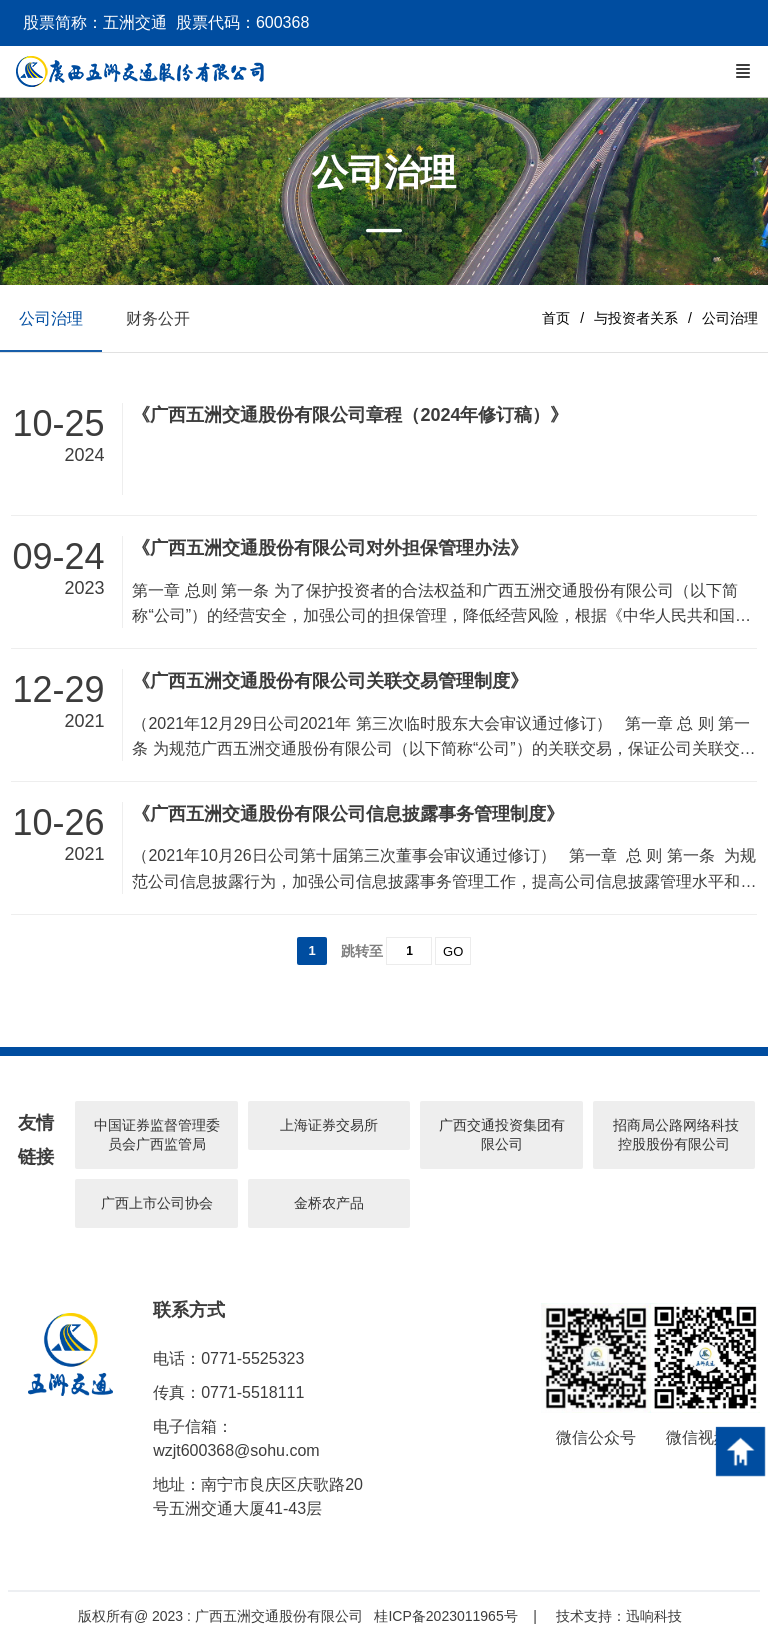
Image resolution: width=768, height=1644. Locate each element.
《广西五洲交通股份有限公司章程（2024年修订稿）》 (350, 418)
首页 (556, 319)
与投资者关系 (636, 319)
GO (453, 953)
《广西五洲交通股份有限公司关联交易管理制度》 (330, 683)
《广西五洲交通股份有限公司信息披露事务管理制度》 (348, 816)
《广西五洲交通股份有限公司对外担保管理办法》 (330, 551)
